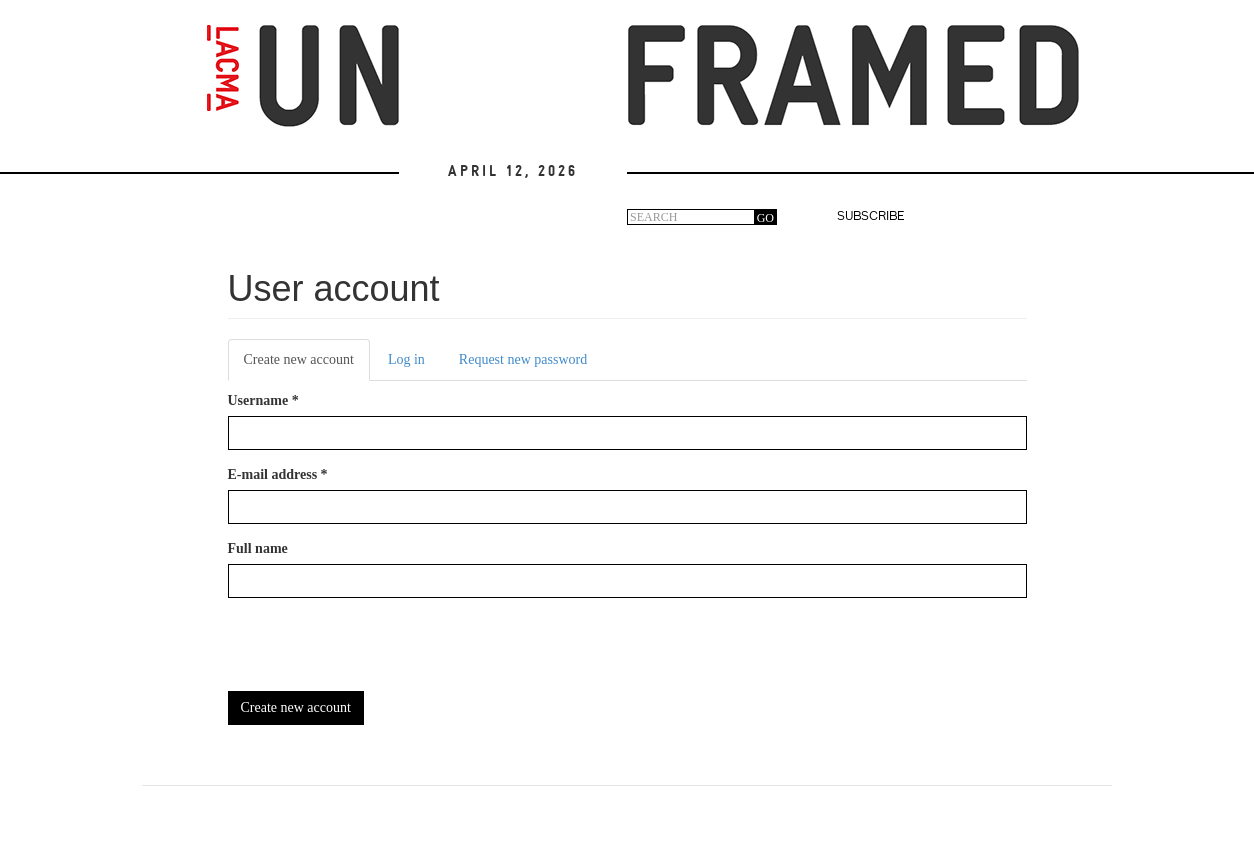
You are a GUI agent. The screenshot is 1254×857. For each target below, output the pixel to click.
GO (765, 218)
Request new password (523, 359)
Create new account (307, 365)
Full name (258, 548)
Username (263, 400)
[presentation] (380, 652)
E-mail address (278, 474)
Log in (406, 359)
